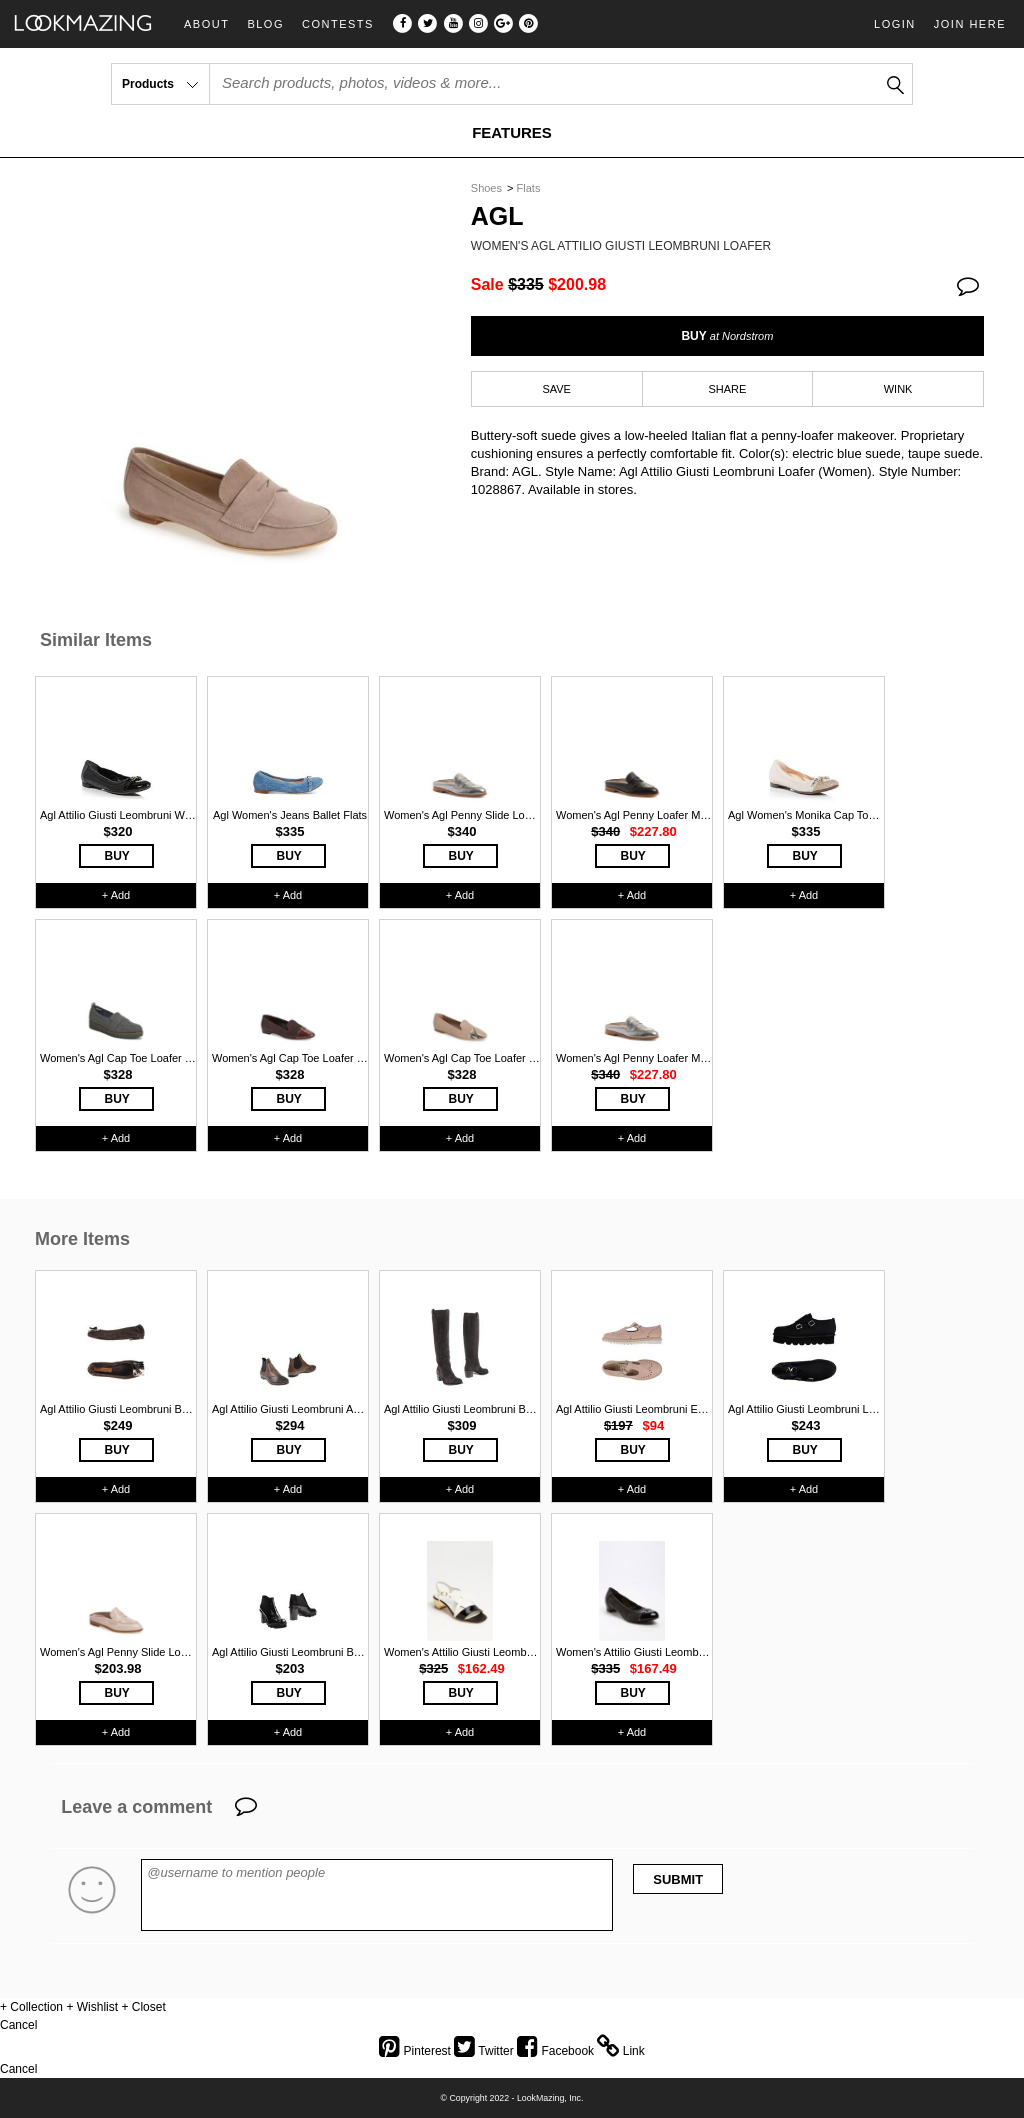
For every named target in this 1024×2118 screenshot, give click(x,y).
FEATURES (512, 132)
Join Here (970, 24)
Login (895, 24)
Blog (265, 24)
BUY (727, 336)
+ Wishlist (92, 2007)
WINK (898, 389)
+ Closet (143, 2007)
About (206, 24)
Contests (338, 24)
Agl (497, 216)
